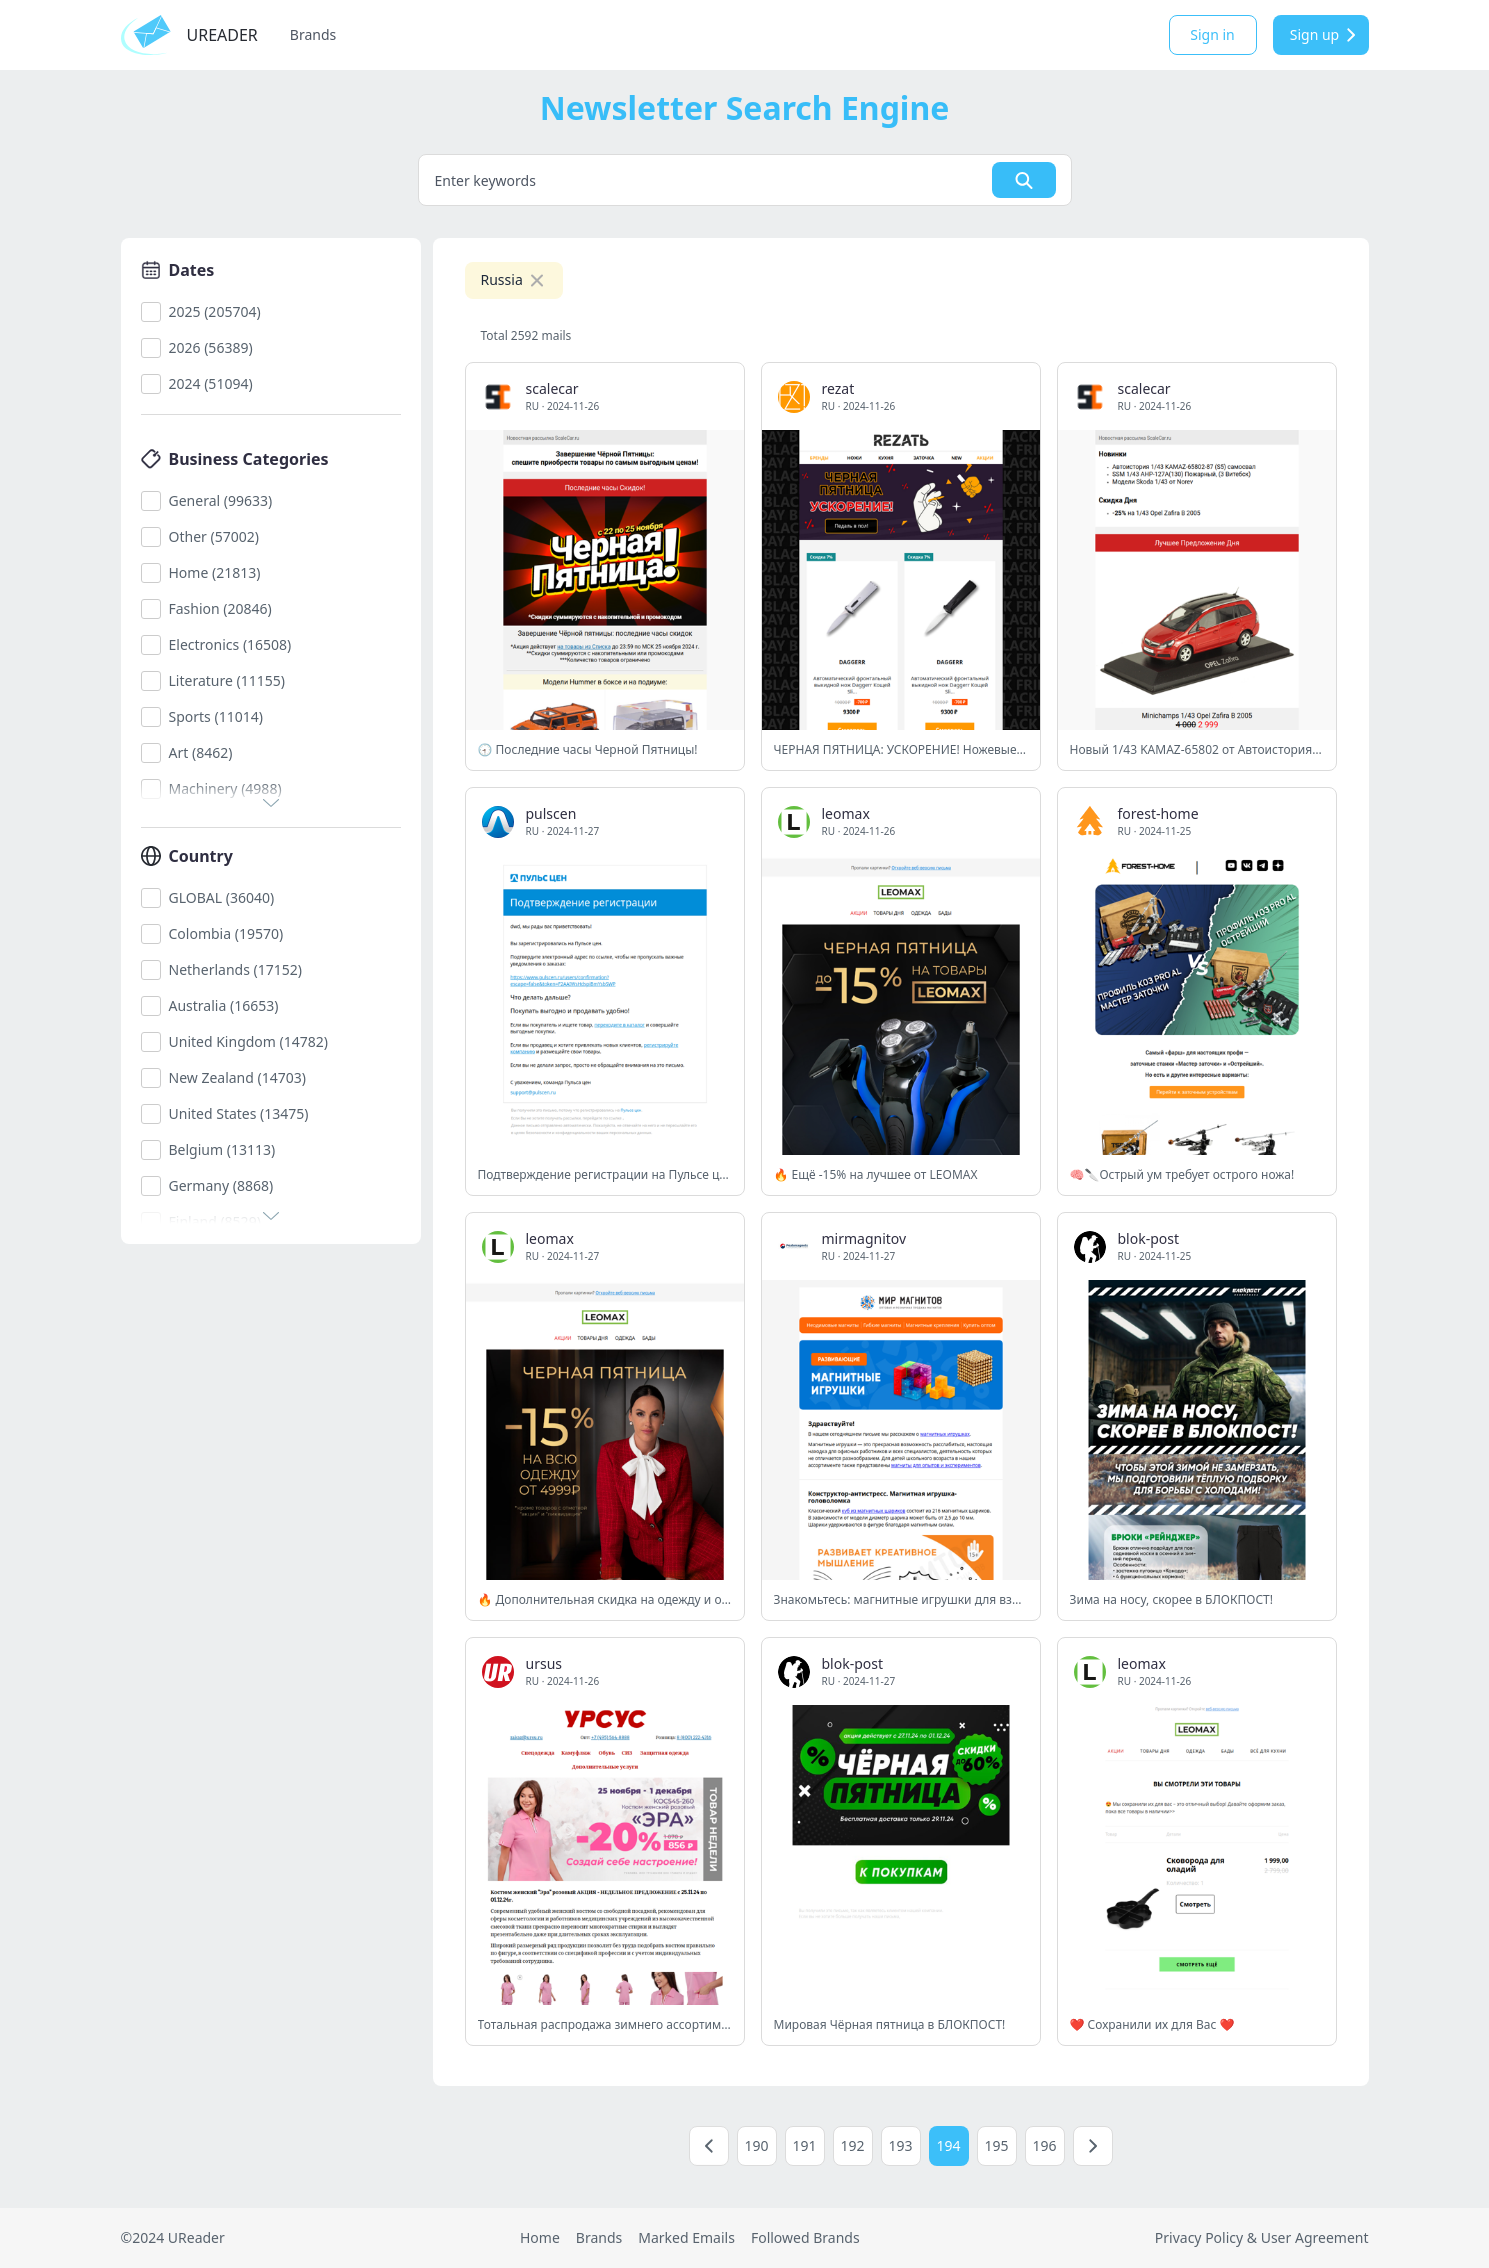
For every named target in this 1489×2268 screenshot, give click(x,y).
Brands (313, 34)
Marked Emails (686, 2237)
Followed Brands (805, 2237)
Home (540, 2237)
